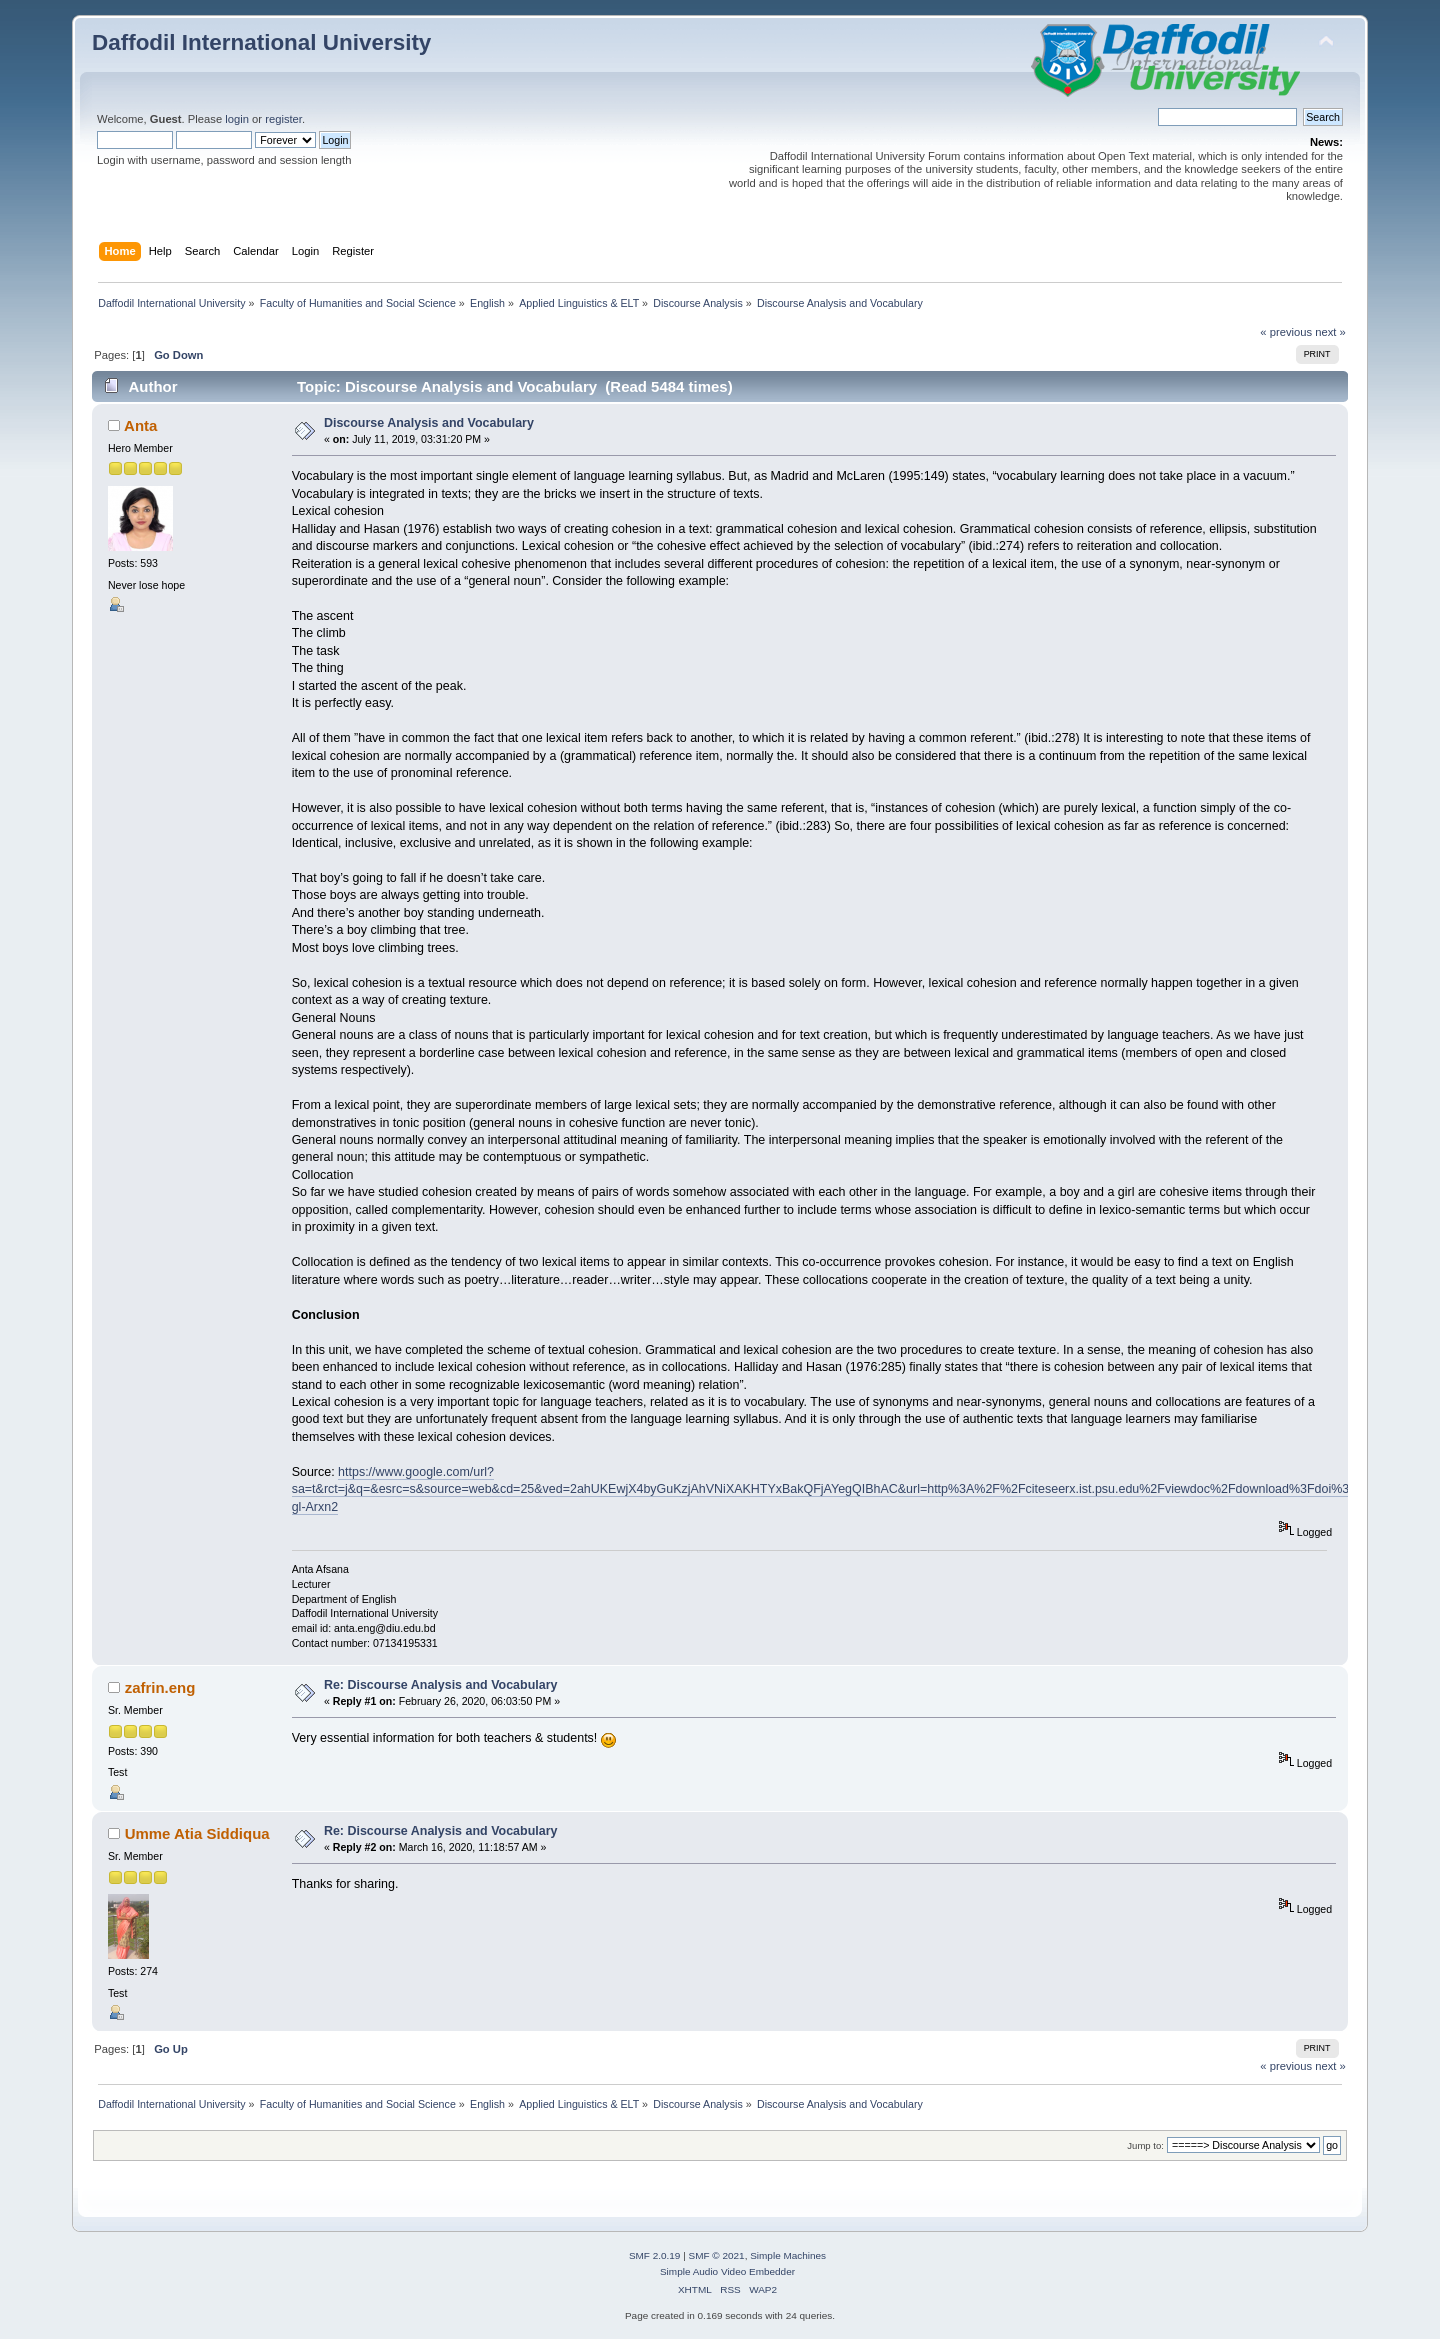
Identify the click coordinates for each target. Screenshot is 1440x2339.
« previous (1286, 332)
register (283, 119)
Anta (140, 425)
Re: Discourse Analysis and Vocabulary (441, 1685)
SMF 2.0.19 (655, 2255)
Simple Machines (788, 2255)
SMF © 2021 (717, 2255)
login (237, 119)
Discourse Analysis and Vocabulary (429, 423)
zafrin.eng (160, 1687)
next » (1330, 332)
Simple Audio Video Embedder (727, 2271)
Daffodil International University (261, 42)
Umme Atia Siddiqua (197, 1833)
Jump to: (1145, 2145)
